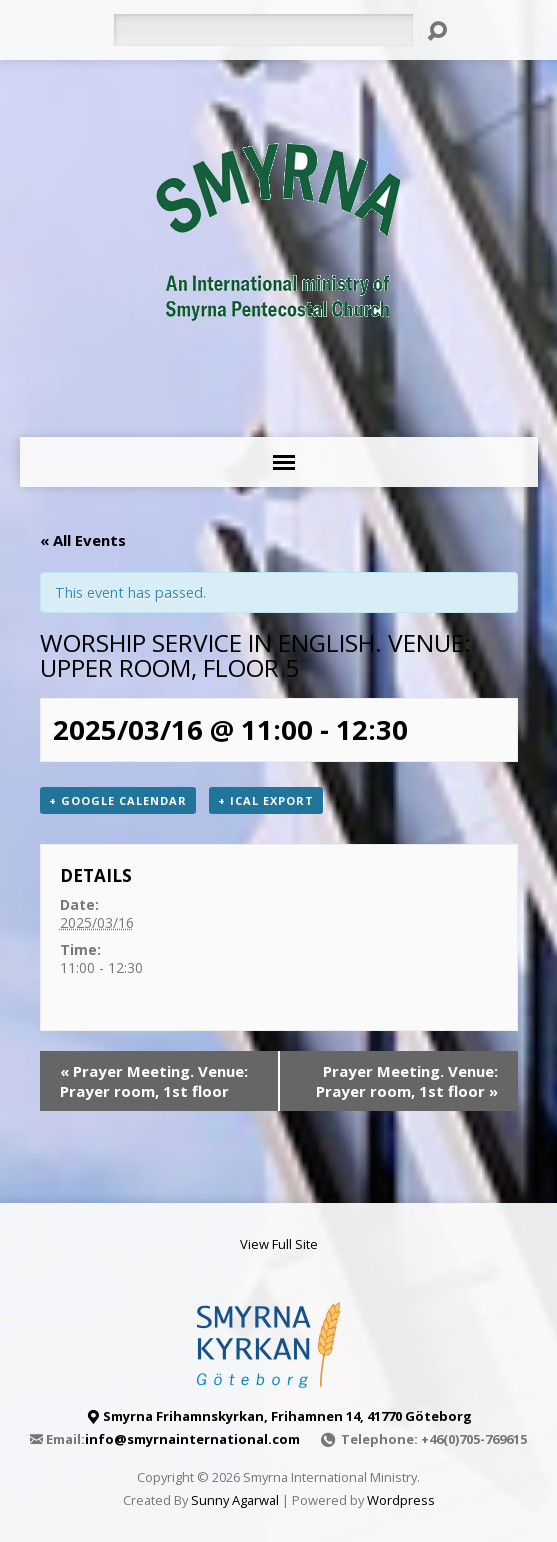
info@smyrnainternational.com (192, 1439)
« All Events (83, 540)
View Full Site (279, 1244)
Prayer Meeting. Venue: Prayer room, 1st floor (154, 1081)
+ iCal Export (266, 800)
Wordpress (401, 1500)
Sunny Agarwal (235, 1500)
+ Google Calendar (118, 800)
